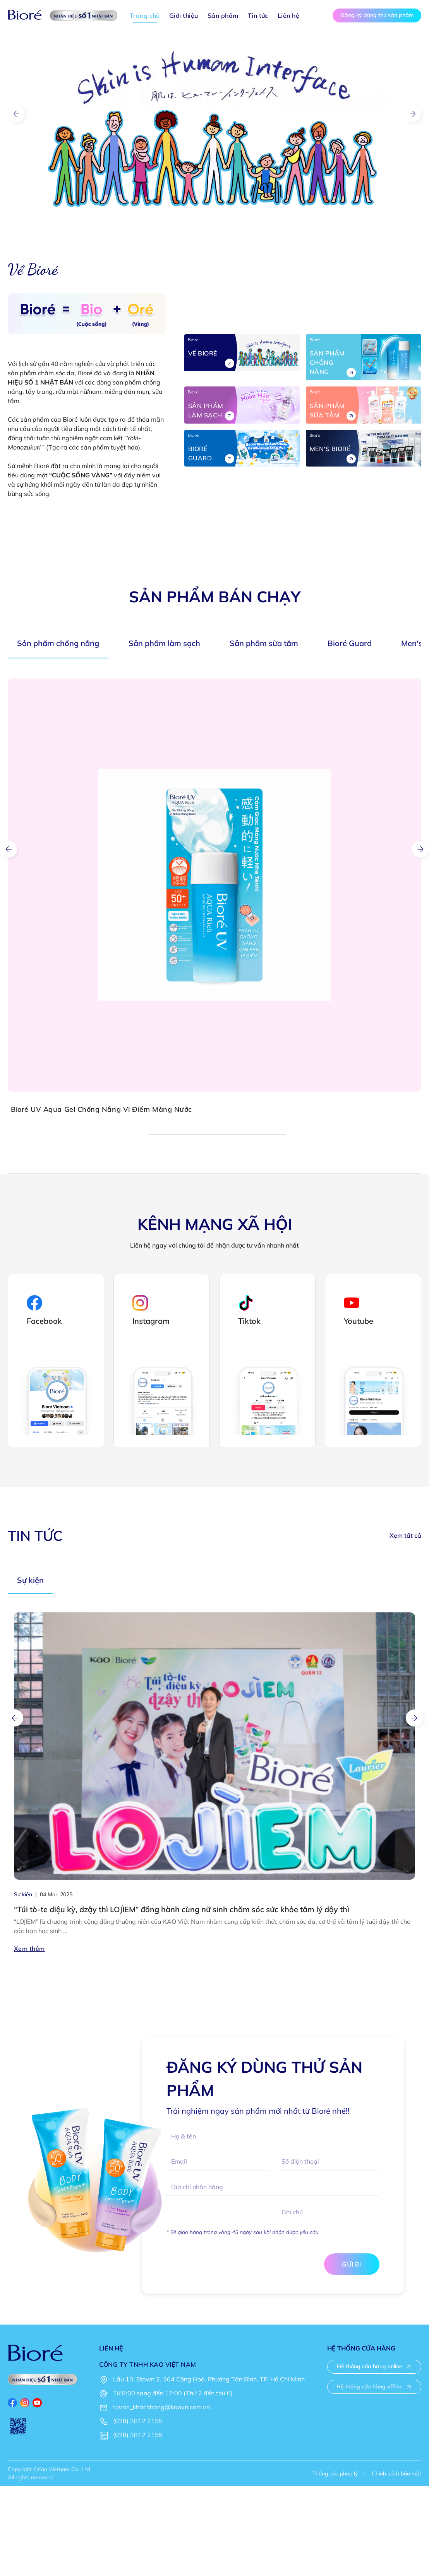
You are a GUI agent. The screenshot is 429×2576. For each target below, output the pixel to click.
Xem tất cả (405, 1535)
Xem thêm (29, 1948)
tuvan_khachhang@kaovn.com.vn (161, 2407)
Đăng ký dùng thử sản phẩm (377, 15)
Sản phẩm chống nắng (58, 643)
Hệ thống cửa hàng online (374, 2366)
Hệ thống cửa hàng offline (374, 2386)
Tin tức (258, 15)
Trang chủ (145, 15)
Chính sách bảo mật (396, 2473)
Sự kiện (30, 1580)
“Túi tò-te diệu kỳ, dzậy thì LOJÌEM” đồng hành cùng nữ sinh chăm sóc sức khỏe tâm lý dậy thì (181, 1909)
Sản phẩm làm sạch (164, 643)
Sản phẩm (223, 15)
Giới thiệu (183, 15)
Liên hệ (288, 15)
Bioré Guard (350, 643)
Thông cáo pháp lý (335, 2473)
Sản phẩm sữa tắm (264, 643)
